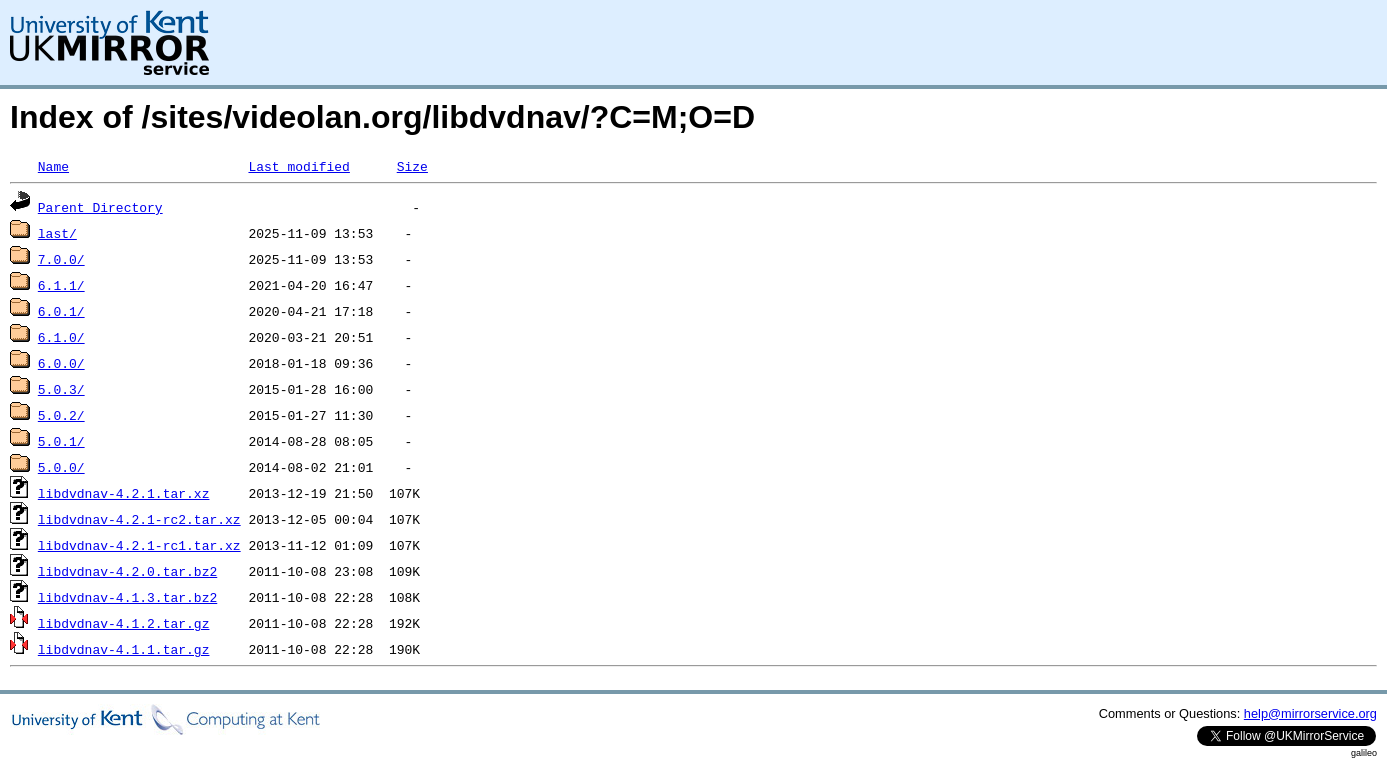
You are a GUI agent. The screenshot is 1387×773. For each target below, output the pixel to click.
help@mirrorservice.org (1310, 713)
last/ (57, 233)
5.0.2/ (61, 415)
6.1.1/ (61, 285)
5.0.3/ (61, 389)
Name (53, 166)
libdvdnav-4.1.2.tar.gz (124, 623)
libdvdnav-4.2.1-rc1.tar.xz (139, 545)
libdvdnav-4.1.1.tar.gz (124, 649)
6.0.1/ (61, 311)
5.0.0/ (61, 467)
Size (412, 166)
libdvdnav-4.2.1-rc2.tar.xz (139, 519)
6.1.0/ (61, 337)
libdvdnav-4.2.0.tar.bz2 (127, 571)
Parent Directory (100, 207)
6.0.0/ (61, 363)
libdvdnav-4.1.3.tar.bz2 (127, 597)
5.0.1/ (61, 441)
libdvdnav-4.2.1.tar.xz (124, 493)
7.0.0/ (61, 259)
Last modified (298, 166)
